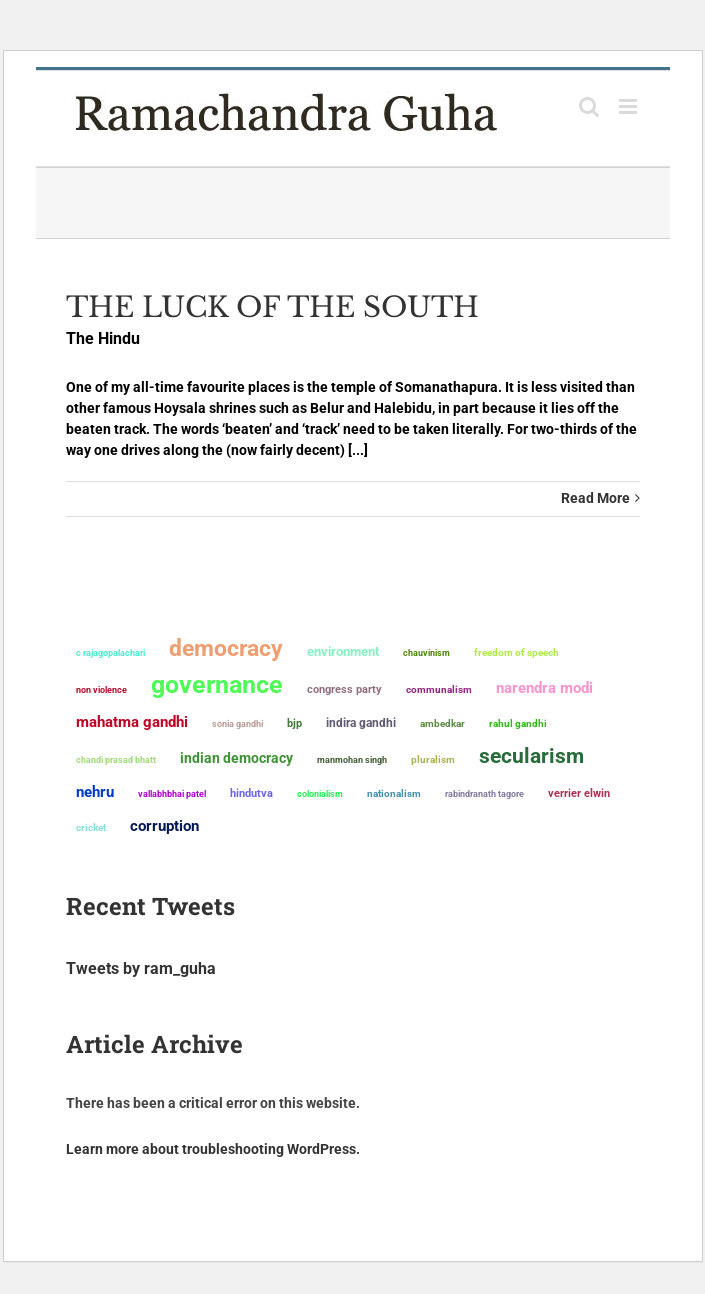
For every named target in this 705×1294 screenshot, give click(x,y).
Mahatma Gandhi (132, 722)
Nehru (95, 792)
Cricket (91, 827)
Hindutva (251, 793)
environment (343, 651)
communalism (439, 689)
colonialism (320, 793)
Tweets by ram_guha (141, 968)
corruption (164, 826)
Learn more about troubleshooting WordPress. (213, 1149)
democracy (226, 648)
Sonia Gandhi (237, 723)
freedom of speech (516, 652)
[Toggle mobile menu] (629, 106)
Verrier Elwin (579, 793)
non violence (101, 690)
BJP (294, 723)
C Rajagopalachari (110, 653)
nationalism (394, 793)
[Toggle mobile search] (589, 106)
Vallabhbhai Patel (172, 794)
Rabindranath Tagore (484, 794)
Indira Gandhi (361, 722)
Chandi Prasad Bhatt (116, 759)
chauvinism (426, 652)
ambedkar (442, 723)
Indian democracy (236, 758)
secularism (531, 756)
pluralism (433, 759)
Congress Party (344, 689)
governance (217, 685)
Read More (595, 498)
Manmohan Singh (352, 759)
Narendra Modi (544, 688)
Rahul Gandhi (518, 723)
